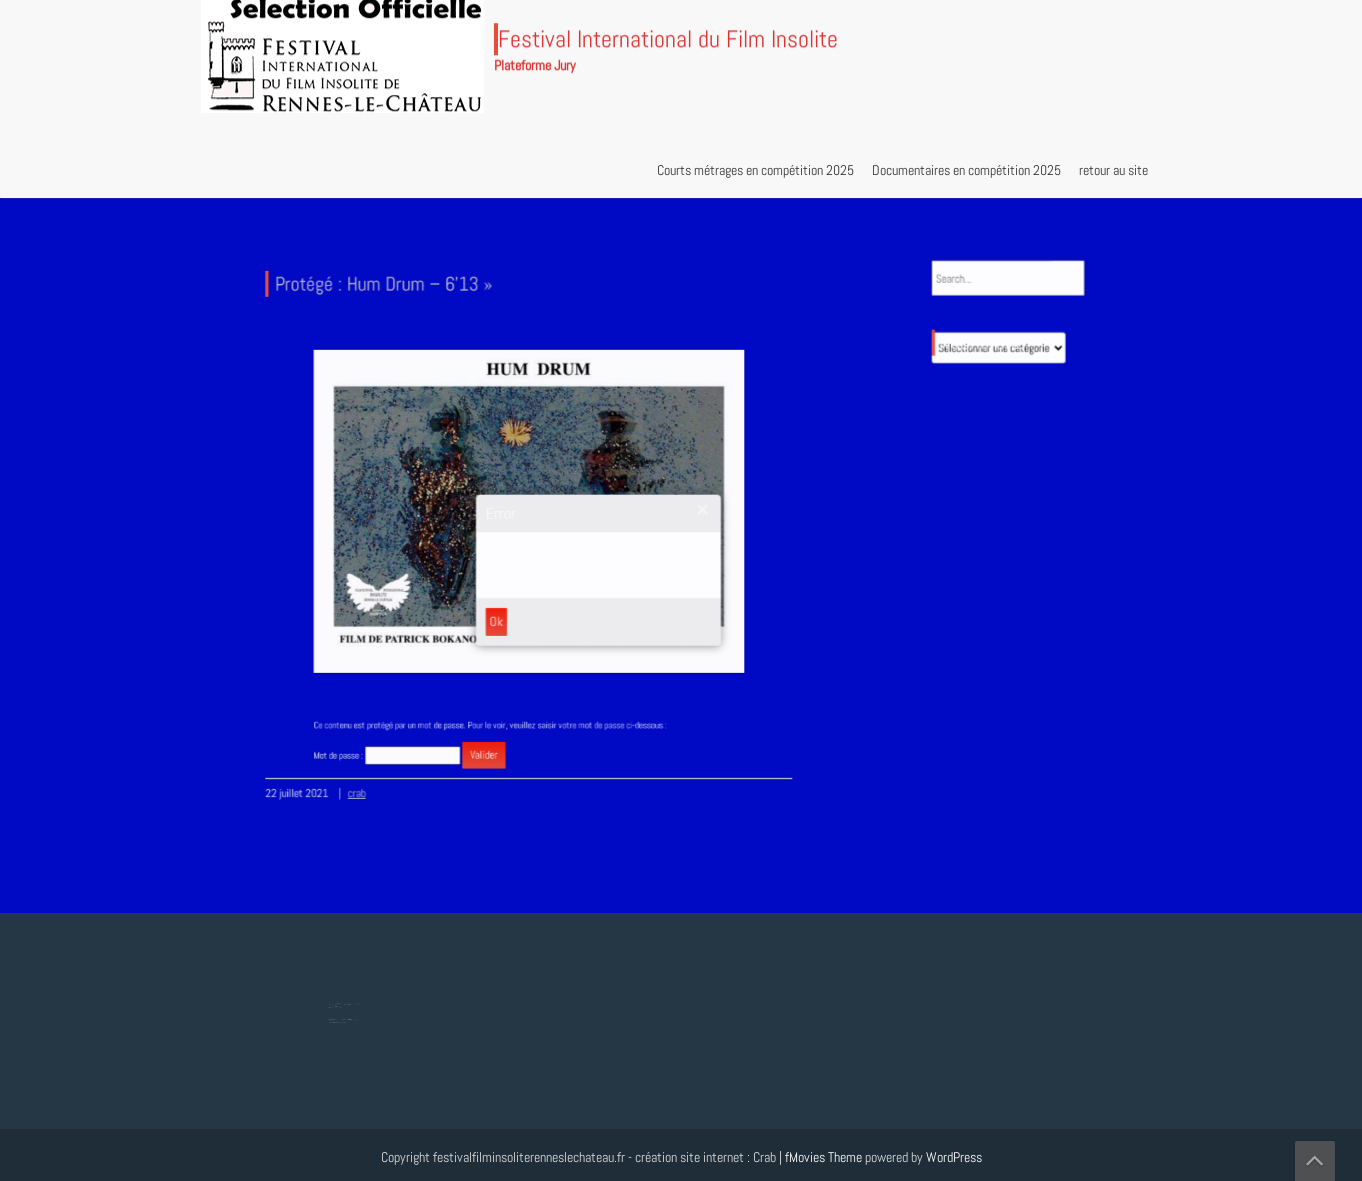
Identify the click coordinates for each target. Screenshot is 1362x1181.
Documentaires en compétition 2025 (966, 170)
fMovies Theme (823, 1157)
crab (366, 781)
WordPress (954, 1157)
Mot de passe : (403, 743)
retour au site (1113, 170)
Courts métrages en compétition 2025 (755, 170)
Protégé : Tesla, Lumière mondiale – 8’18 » (345, 1017)
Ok (498, 617)
